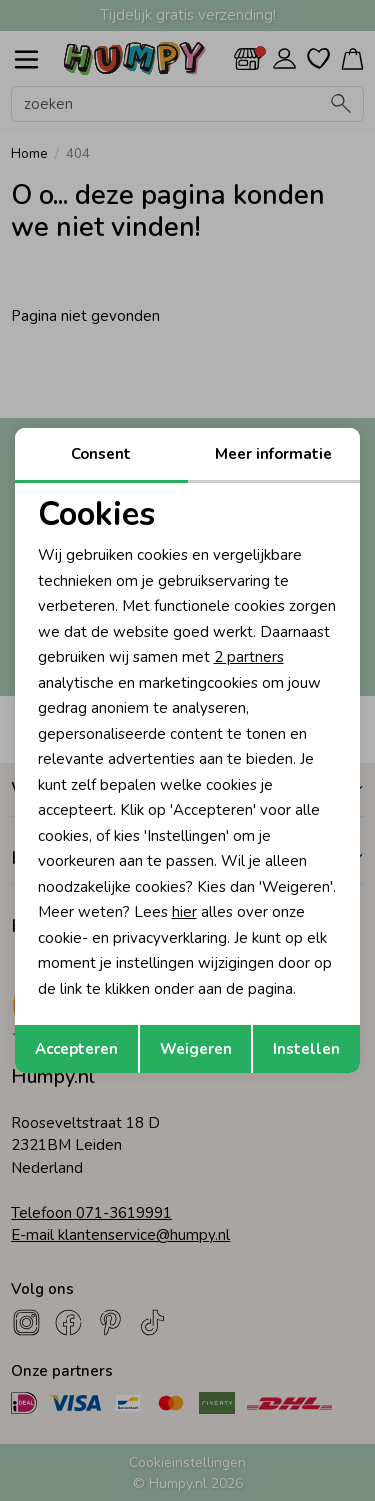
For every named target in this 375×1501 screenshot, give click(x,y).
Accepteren (76, 1049)
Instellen (306, 1049)
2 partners (249, 657)
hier (184, 912)
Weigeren (196, 1049)
